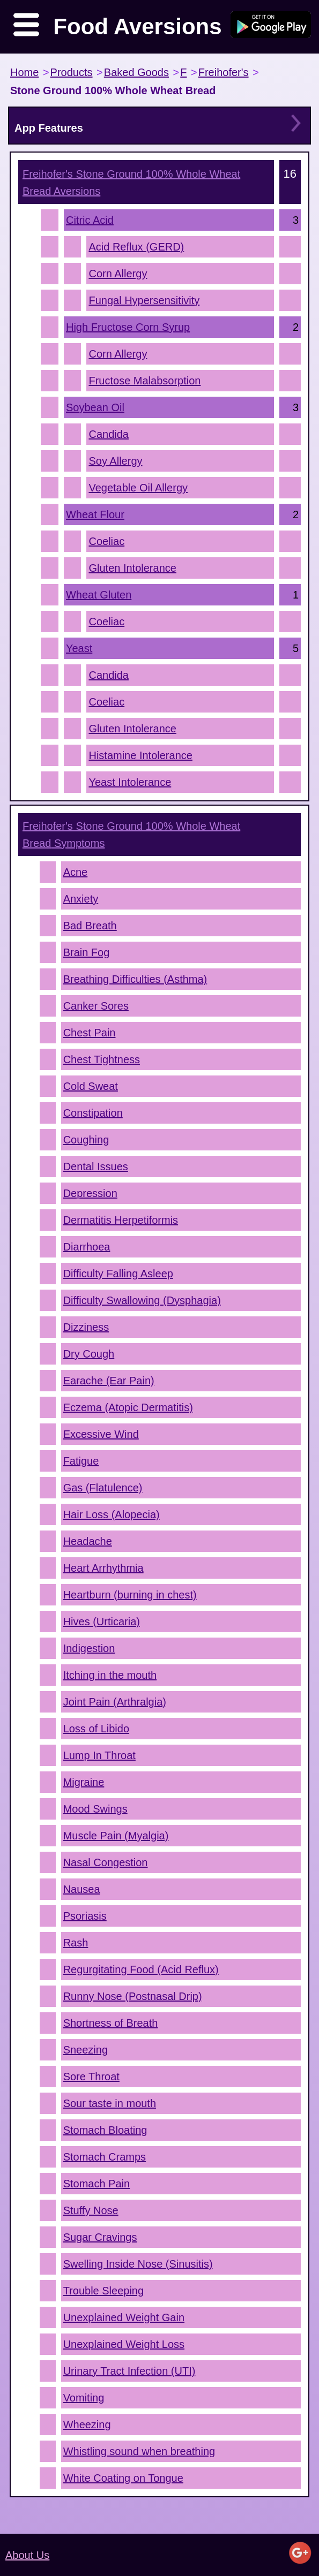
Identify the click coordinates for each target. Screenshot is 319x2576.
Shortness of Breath (110, 2023)
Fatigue (81, 1461)
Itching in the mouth (110, 1675)
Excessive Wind (101, 1434)
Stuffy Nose (90, 2210)
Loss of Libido (96, 1728)
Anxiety (81, 899)
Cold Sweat (90, 1086)
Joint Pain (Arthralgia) (114, 1702)
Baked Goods (136, 72)
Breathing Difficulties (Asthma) (135, 979)
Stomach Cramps (104, 2157)
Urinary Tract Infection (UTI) (129, 2371)
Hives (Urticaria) (101, 1621)
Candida (108, 434)
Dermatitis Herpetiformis (120, 1220)
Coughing (86, 1140)
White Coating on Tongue (123, 2478)
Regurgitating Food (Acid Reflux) (141, 1969)
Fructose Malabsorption (144, 381)
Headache (87, 1541)
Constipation (93, 1113)
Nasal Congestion (105, 1862)
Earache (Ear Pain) (108, 1381)
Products (71, 72)
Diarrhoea (86, 1247)
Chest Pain (89, 1033)
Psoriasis (85, 1916)
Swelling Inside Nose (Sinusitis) (138, 2264)
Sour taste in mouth (109, 2103)
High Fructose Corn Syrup (128, 327)
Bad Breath (90, 925)
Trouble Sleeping (103, 2291)
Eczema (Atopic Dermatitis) (128, 1407)
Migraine (84, 1782)
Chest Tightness (101, 1059)
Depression (90, 1193)
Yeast (79, 648)
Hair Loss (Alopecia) (111, 1514)
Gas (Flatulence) (103, 1488)
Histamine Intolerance (140, 755)
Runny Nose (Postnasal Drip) (132, 1996)
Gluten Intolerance (132, 568)
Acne (75, 872)
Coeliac (106, 541)
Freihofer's (223, 72)
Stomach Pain (96, 2183)
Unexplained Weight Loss (123, 2344)
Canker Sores (96, 1006)
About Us (27, 2555)
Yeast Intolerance (129, 782)
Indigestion (89, 1648)
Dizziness (86, 1327)
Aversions (131, 182)
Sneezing (85, 2050)
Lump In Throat (99, 1755)
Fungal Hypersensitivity (143, 300)
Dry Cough (89, 1354)
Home (24, 72)
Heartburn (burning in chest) (130, 1595)
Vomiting (84, 2398)
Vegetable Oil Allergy (138, 488)
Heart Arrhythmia (103, 1568)
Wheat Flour (95, 514)
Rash (75, 1943)
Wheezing (87, 2424)
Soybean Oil (95, 407)
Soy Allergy (115, 461)
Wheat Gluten (98, 595)
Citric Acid (90, 220)
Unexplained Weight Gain (123, 2317)
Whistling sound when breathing (139, 2451)
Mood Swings (95, 1809)
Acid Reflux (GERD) (136, 247)
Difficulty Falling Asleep (118, 1273)
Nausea (81, 1889)
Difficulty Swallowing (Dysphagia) (142, 1300)
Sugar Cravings (100, 2237)
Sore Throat (91, 2076)
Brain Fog (86, 952)
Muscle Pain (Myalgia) (116, 1836)
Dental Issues (95, 1166)
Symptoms (131, 834)
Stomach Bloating (105, 2130)
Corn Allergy (117, 273)
